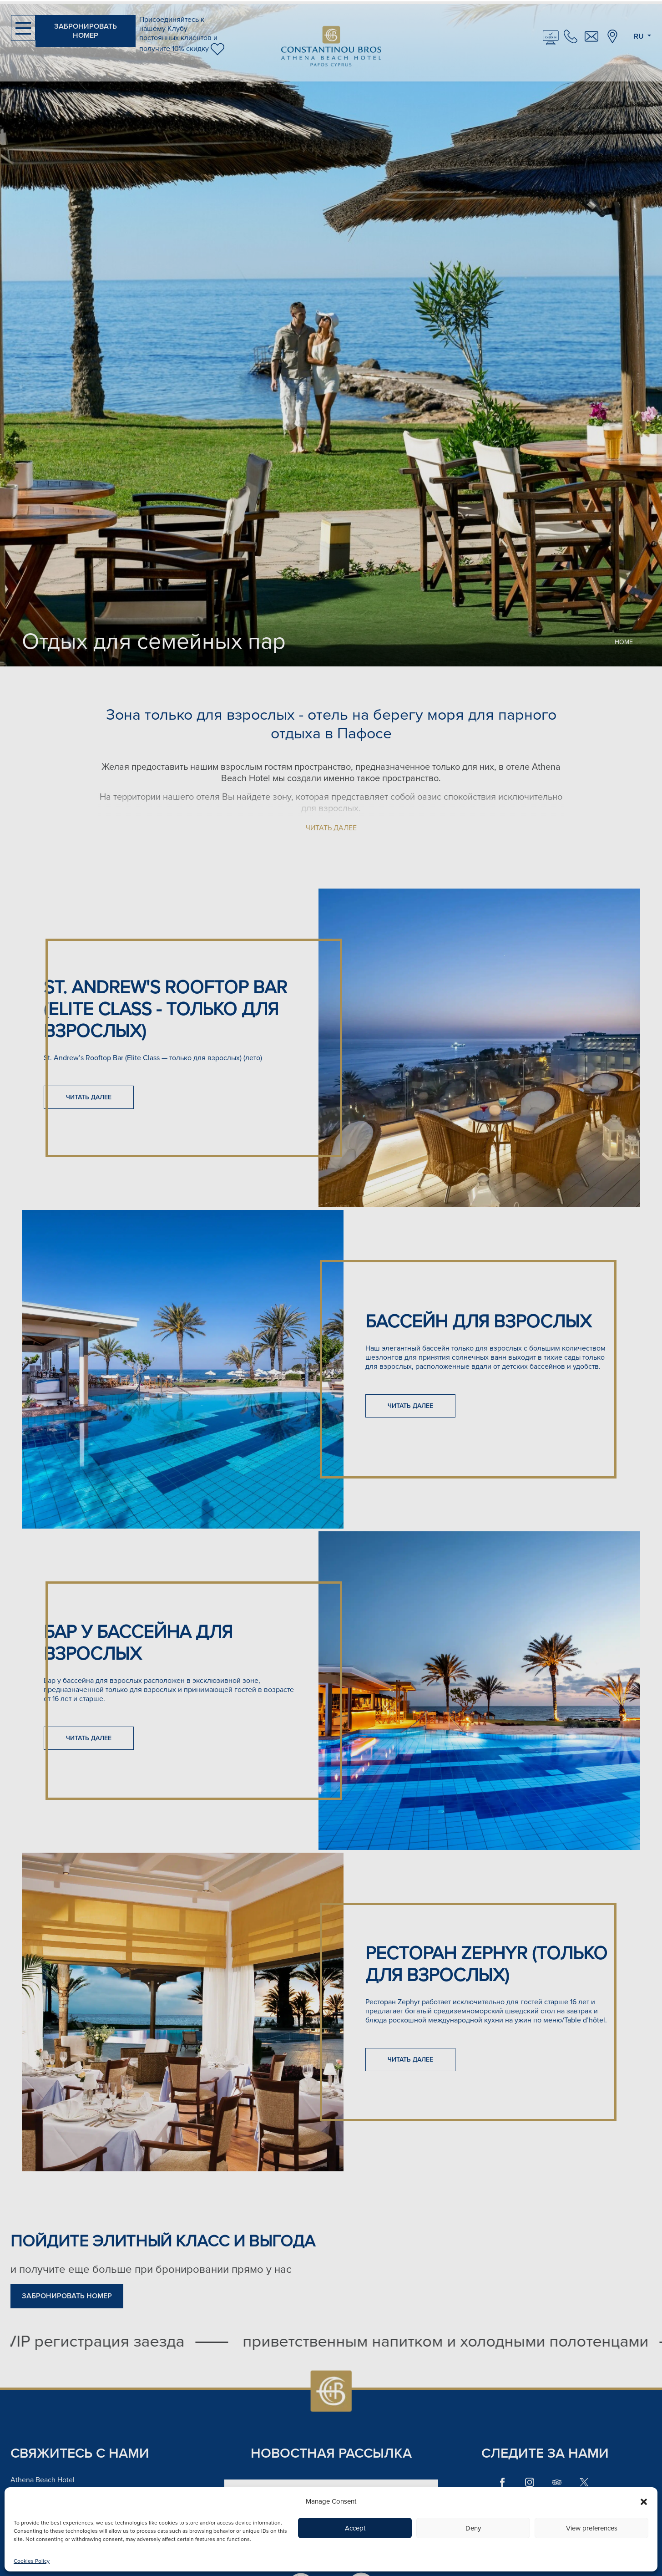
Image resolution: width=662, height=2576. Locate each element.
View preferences (591, 2528)
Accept (355, 2528)
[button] (643, 2501)
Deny (473, 2528)
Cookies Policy (32, 2561)
